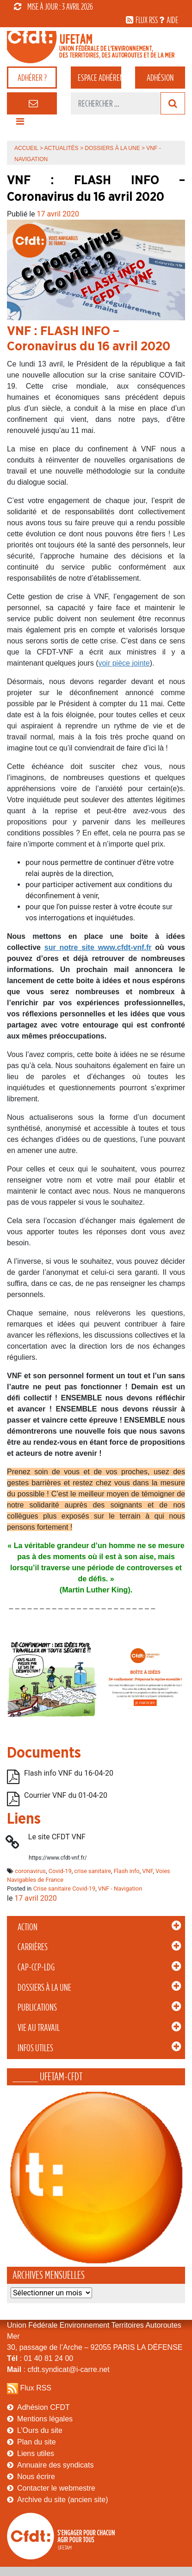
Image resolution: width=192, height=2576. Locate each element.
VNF (147, 1870)
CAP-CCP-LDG (36, 1967)
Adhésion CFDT (43, 2407)
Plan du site (36, 2442)
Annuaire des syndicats (55, 2465)
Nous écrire (36, 2476)
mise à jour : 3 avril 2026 (53, 6)
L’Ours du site (39, 2430)
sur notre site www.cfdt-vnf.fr (98, 947)
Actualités (61, 148)
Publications (37, 2007)
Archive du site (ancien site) (62, 2500)
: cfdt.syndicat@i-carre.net (58, 2369)
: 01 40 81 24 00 (40, 2358)
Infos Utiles (35, 2048)
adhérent (99, 77)
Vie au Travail (39, 2028)
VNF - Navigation (120, 1888)
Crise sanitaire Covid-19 (64, 1888)
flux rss (147, 19)
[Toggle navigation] (20, 123)
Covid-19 (60, 1870)
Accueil (26, 148)
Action (27, 1927)
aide (172, 19)
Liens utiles (35, 2453)
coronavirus (30, 1870)
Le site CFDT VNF (57, 1836)
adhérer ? (32, 77)
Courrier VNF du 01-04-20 (65, 1795)
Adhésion (160, 77)
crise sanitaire (92, 1870)
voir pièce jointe (123, 663)
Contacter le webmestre (56, 2488)
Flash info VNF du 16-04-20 (68, 1773)
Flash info (127, 1870)
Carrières (33, 1947)
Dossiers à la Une (44, 1987)
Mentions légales (45, 2419)
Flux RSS (35, 2388)
